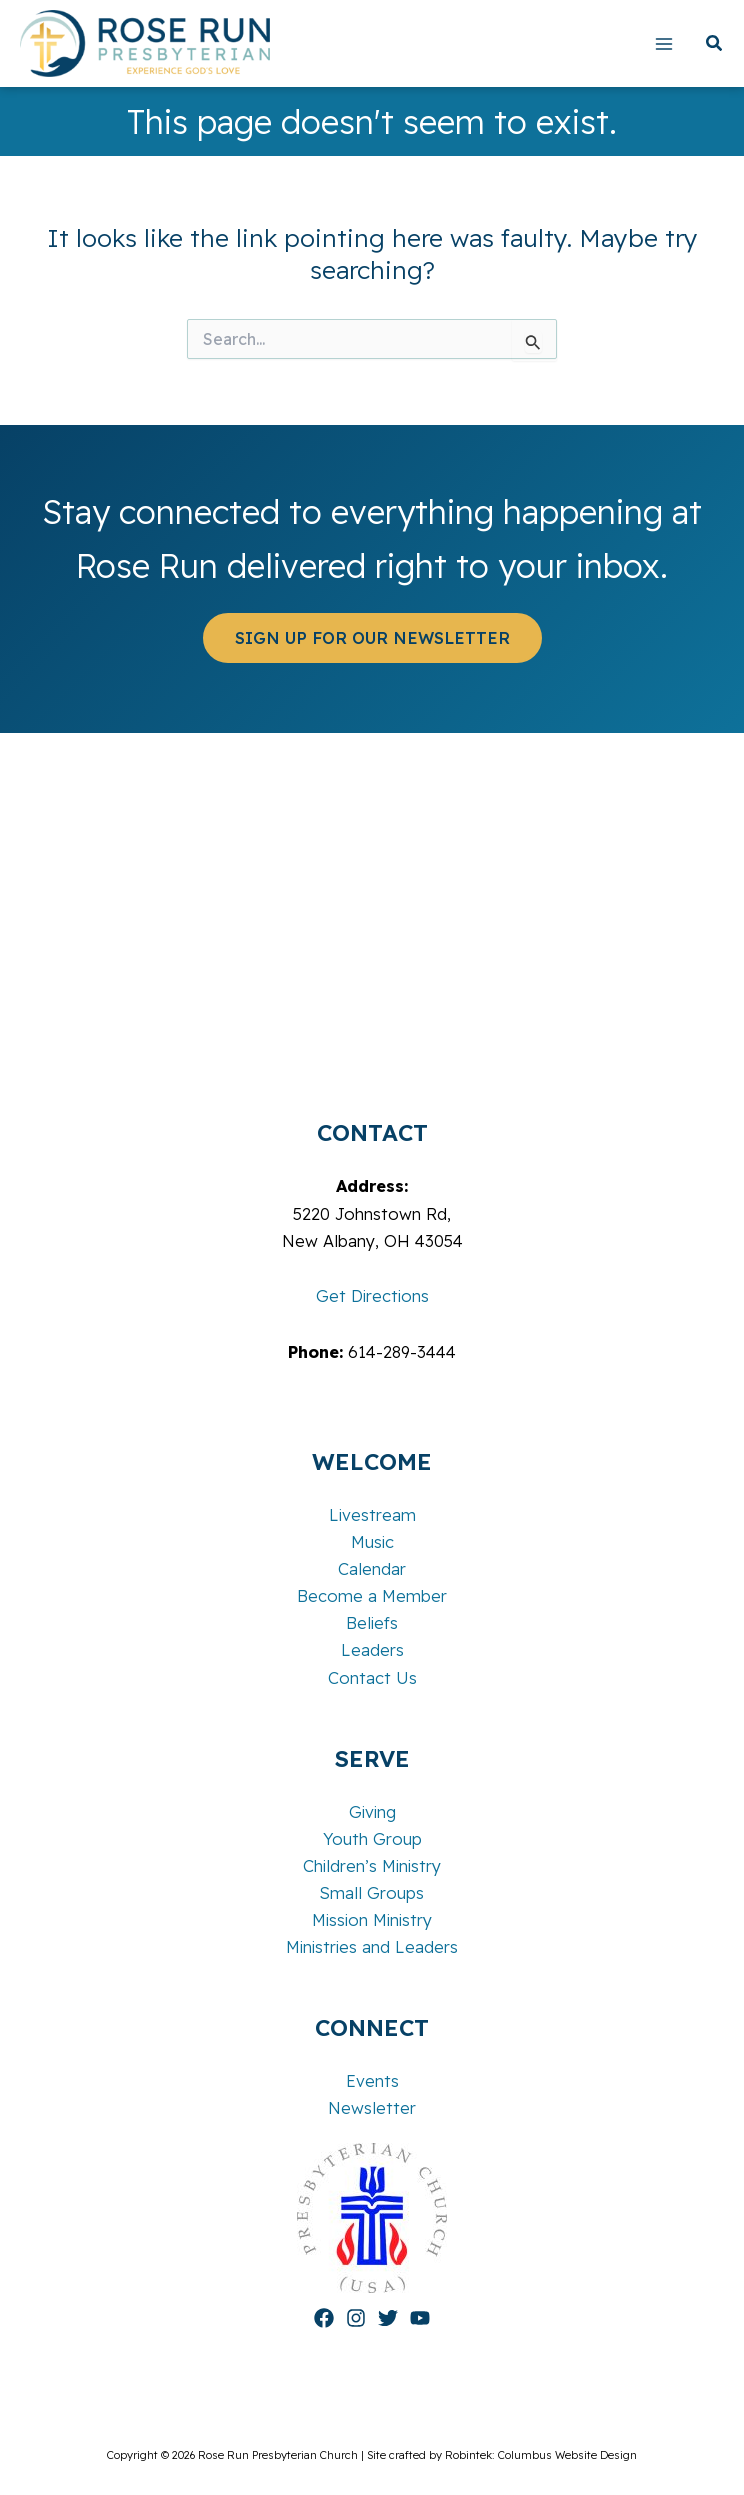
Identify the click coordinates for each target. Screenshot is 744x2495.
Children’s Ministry (372, 1866)
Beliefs (372, 1623)
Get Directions (372, 1296)
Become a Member (372, 1596)
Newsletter (372, 2108)
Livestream (372, 1515)
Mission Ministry (372, 1920)
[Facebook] (324, 2318)
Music (372, 1542)
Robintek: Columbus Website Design (541, 2455)
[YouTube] (420, 2318)
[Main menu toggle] (663, 43)
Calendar (372, 1569)
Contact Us (372, 1678)
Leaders (372, 1650)
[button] (715, 45)
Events (372, 2081)
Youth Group (372, 1839)
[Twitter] (388, 2318)
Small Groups (372, 1893)
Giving (372, 1812)
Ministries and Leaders (372, 1947)
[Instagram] (356, 2318)
